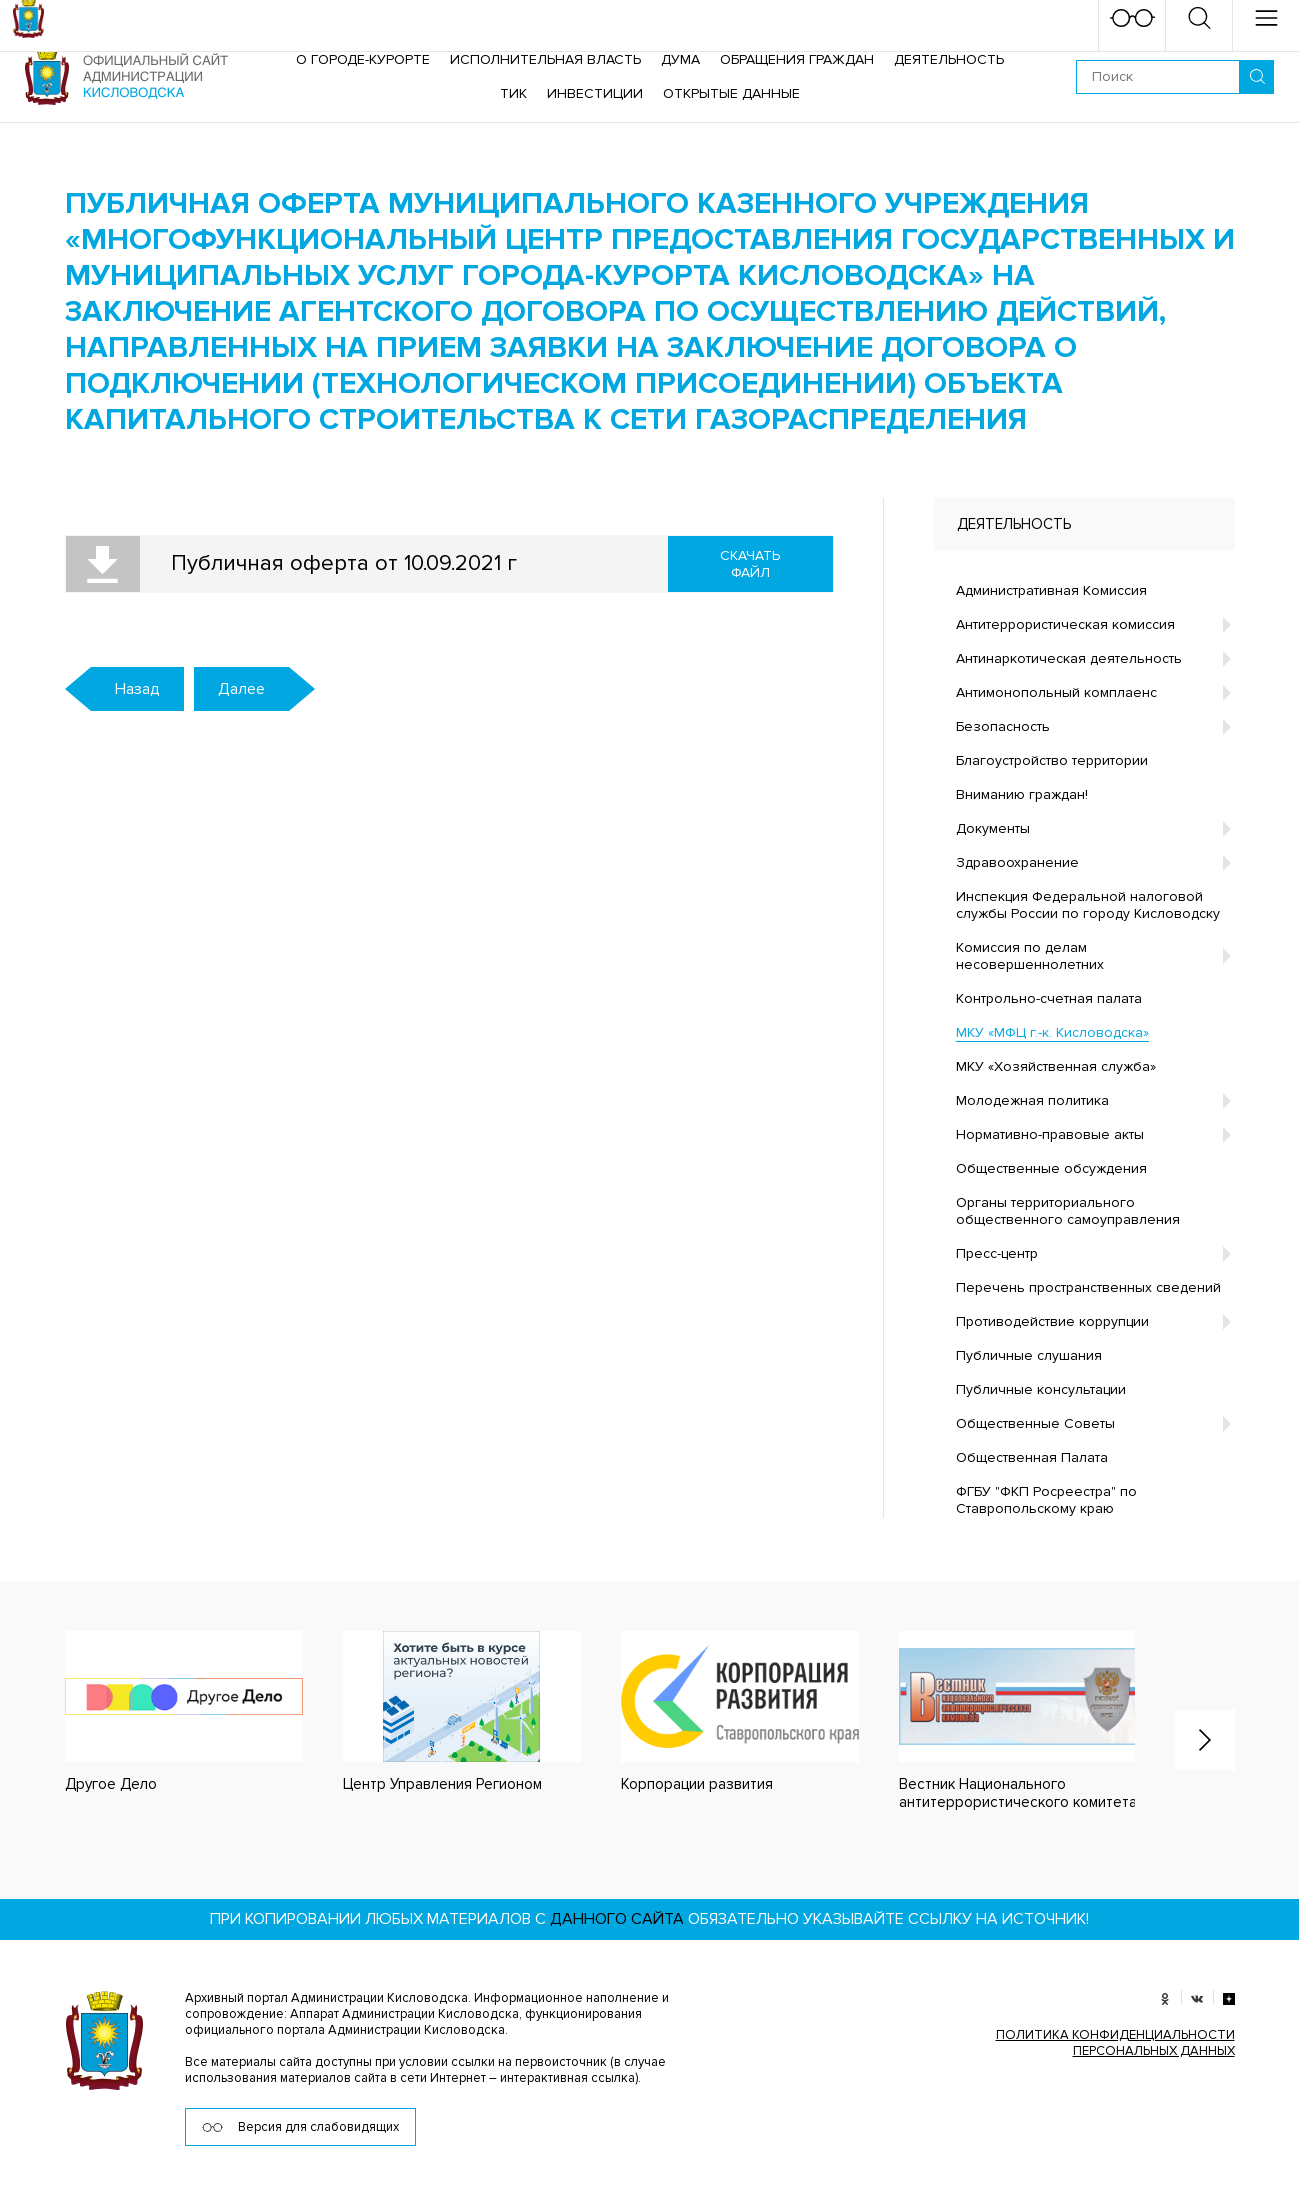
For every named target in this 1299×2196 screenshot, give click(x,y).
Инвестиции (595, 93)
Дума (680, 59)
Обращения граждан (797, 59)
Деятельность (949, 59)
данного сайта (617, 1919)
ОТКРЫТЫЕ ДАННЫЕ (731, 93)
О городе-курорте (363, 59)
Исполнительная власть (545, 59)
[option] (164, 1712)
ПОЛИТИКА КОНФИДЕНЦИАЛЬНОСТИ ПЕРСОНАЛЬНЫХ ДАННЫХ (1115, 2043)
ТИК (513, 93)
